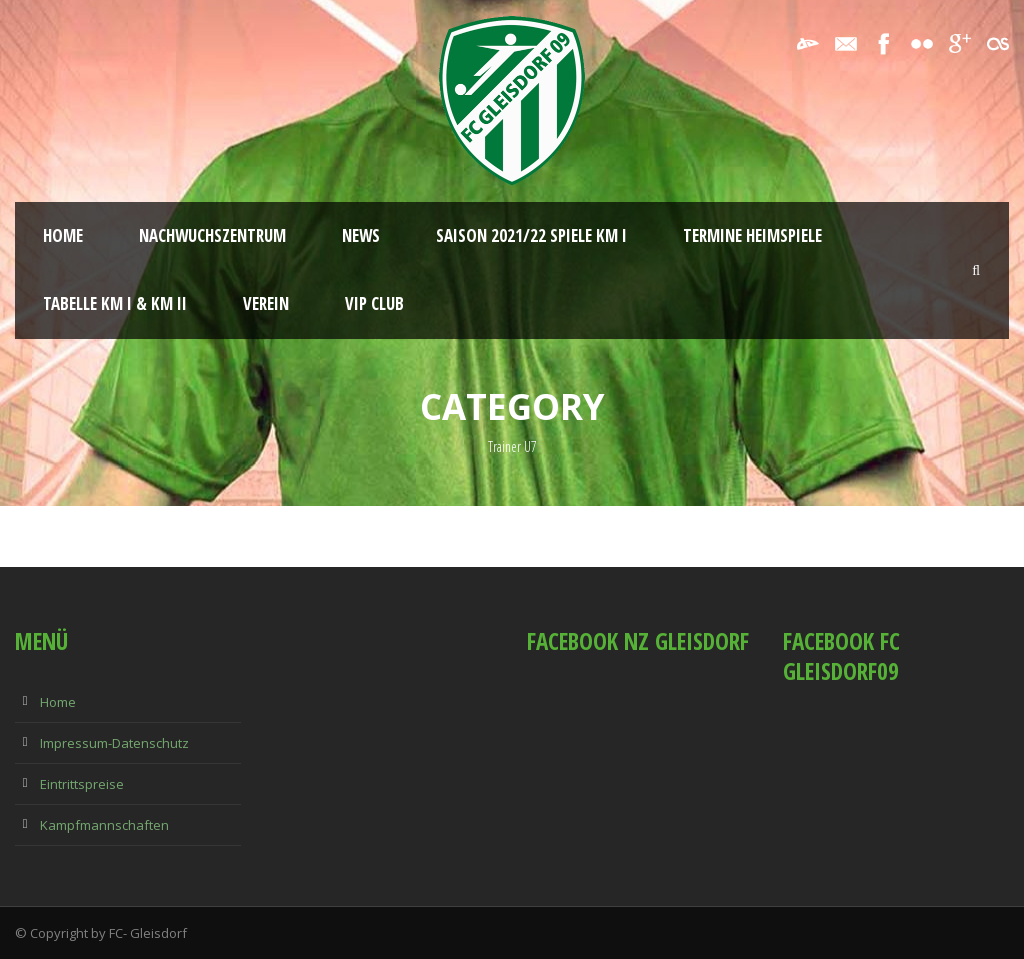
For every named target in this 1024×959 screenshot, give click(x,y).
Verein (266, 303)
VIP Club (374, 303)
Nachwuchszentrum (212, 235)
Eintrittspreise (82, 784)
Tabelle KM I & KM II (115, 303)
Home (63, 235)
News (361, 235)
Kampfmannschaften (104, 825)
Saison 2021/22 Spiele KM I (531, 235)
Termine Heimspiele (752, 235)
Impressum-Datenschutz (114, 743)
